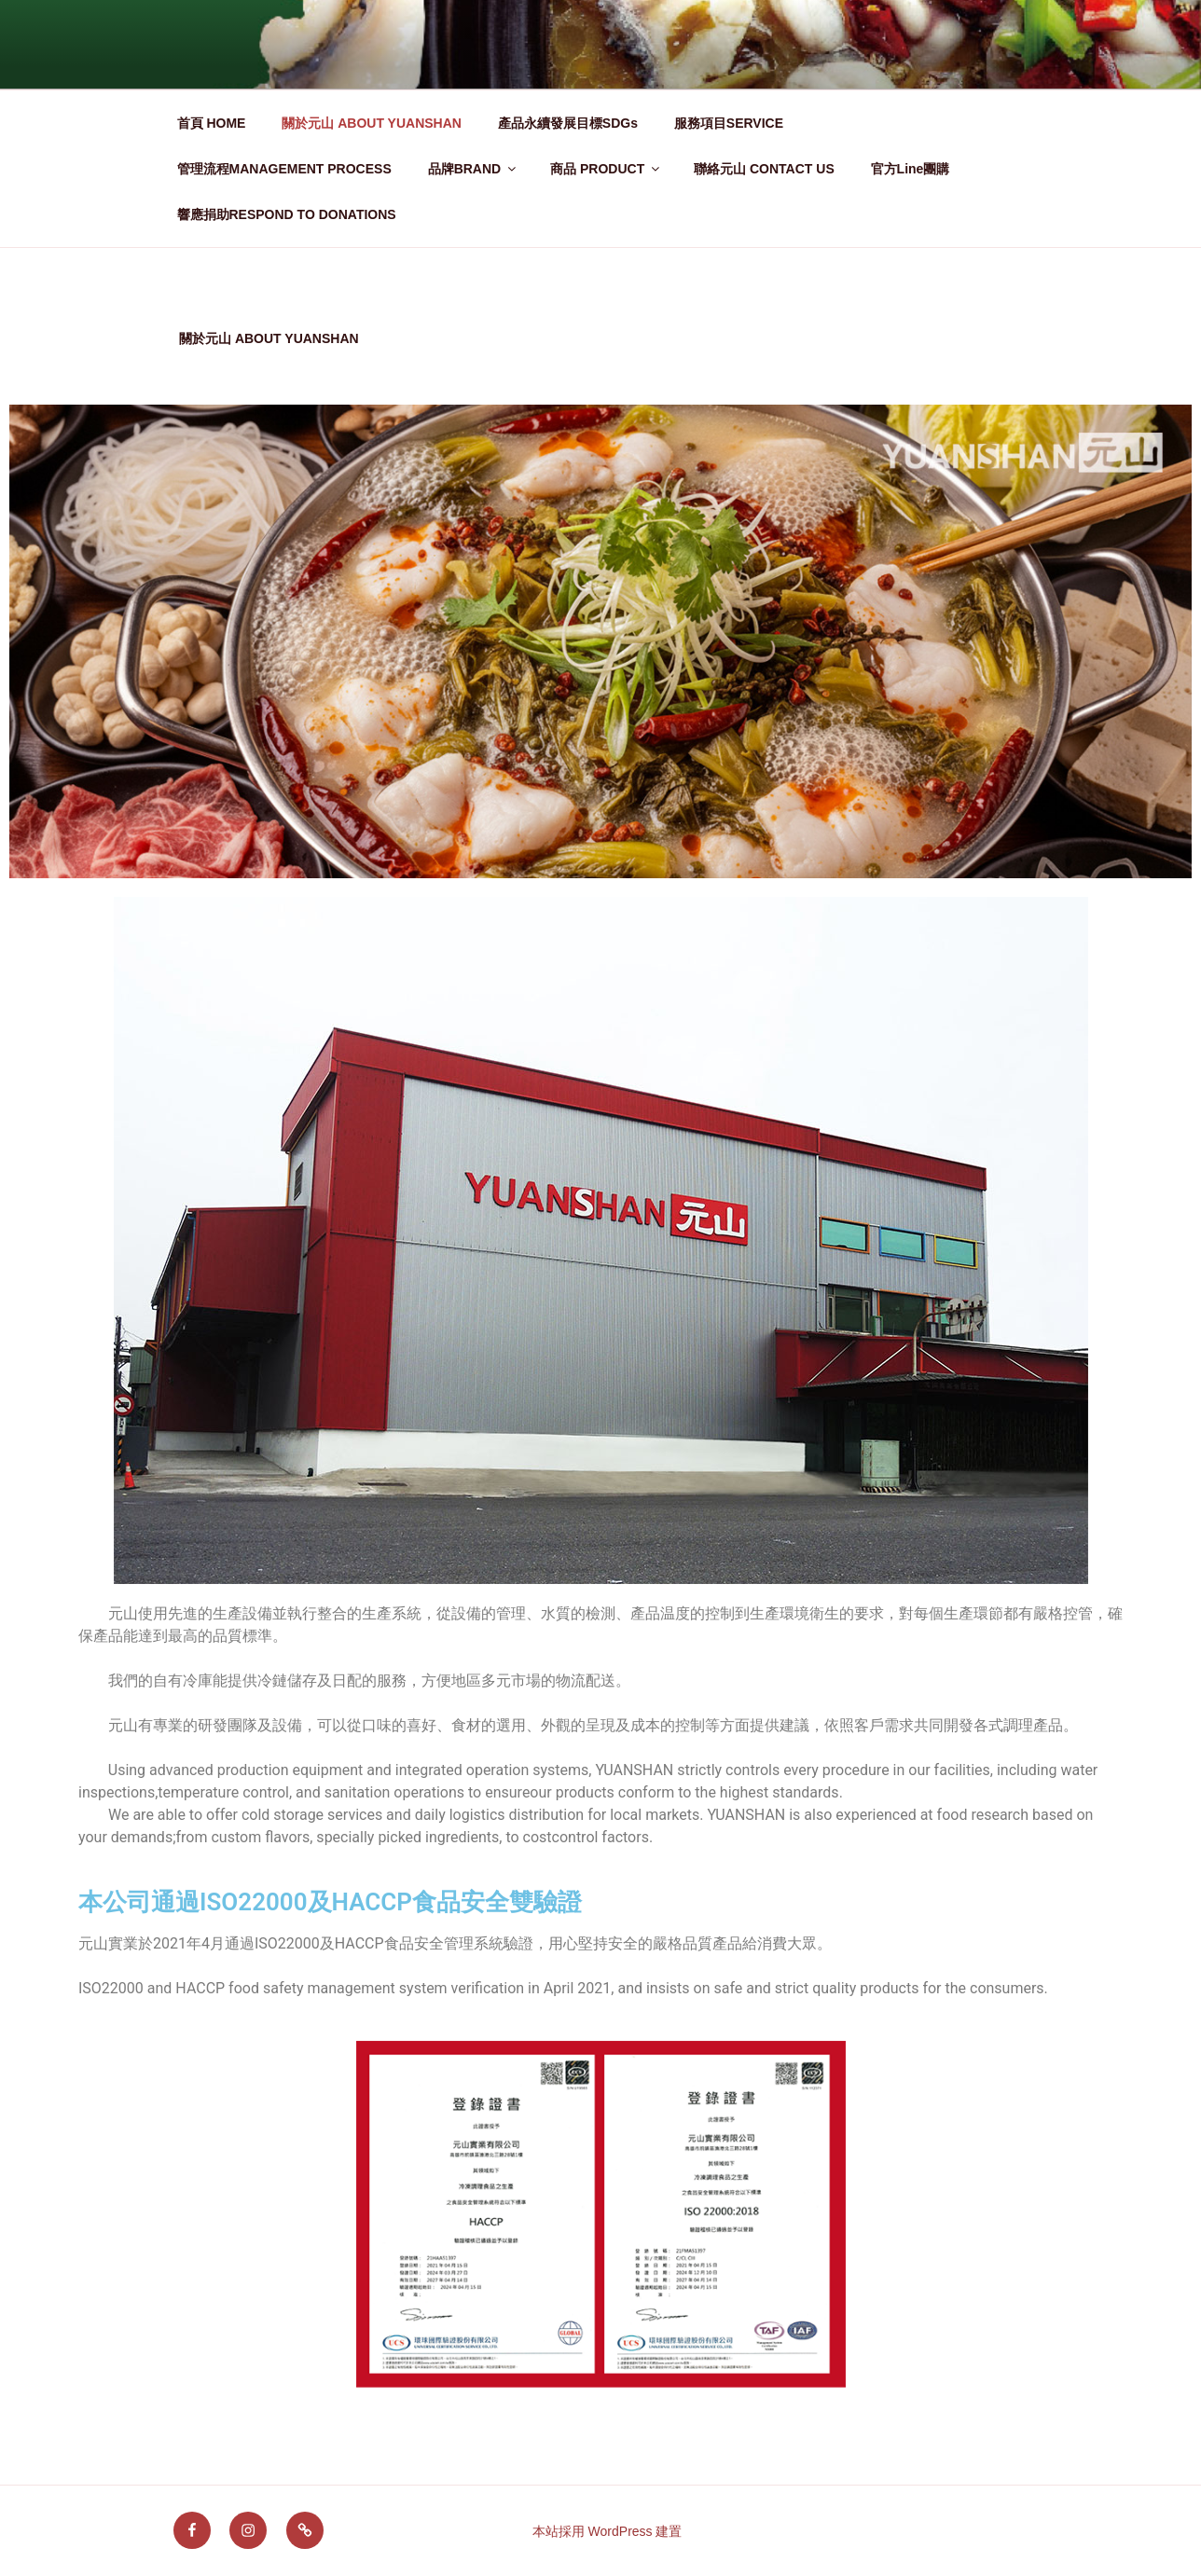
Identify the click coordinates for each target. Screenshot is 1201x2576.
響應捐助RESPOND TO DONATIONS (286, 214)
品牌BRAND (473, 168)
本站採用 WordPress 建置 (607, 2531)
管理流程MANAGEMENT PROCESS (284, 168)
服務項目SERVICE (728, 123)
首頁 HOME (211, 123)
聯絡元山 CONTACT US (764, 168)
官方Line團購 (910, 168)
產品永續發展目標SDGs (568, 123)
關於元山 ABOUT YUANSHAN (372, 123)
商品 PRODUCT (606, 168)
